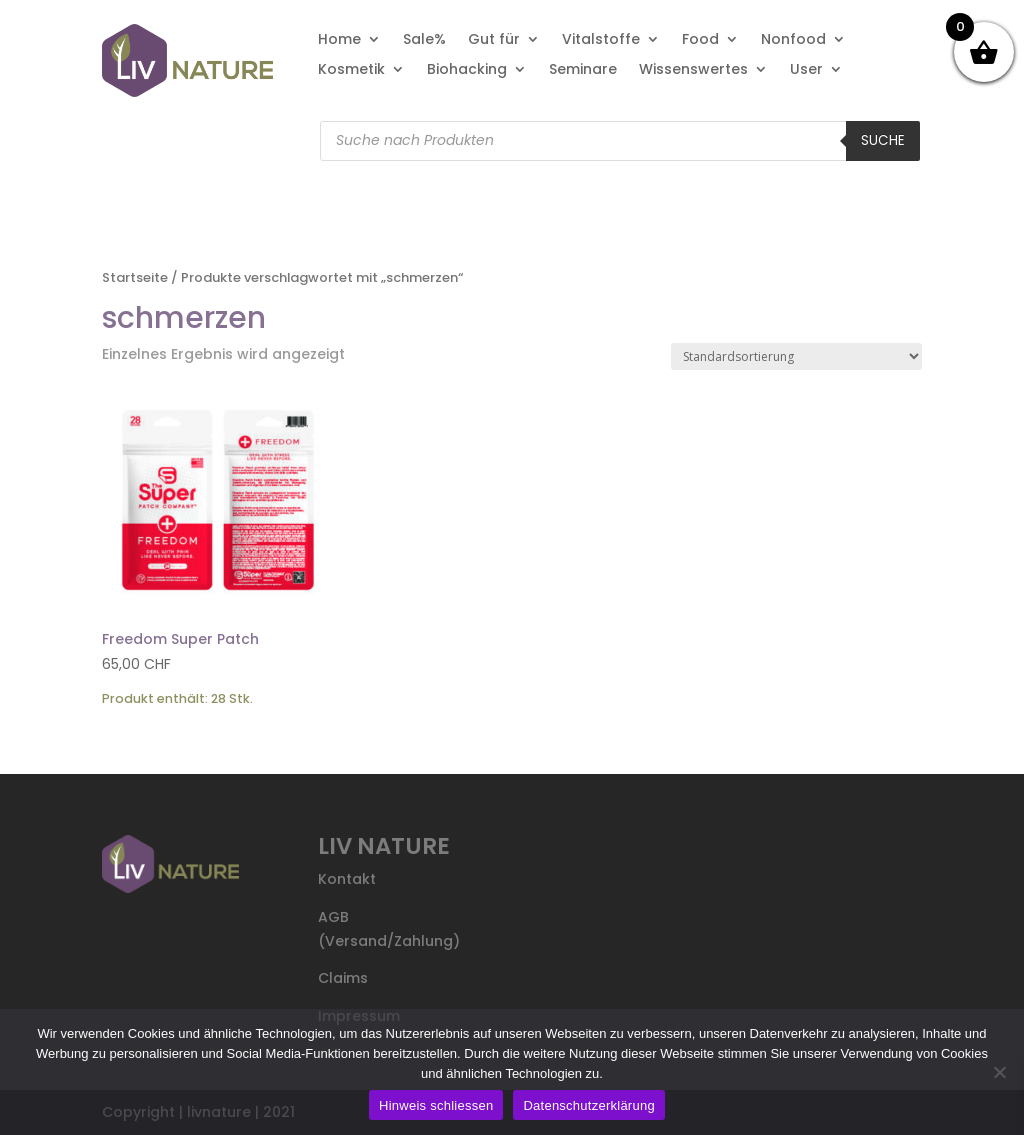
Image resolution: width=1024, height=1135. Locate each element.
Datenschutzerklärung (588, 1105)
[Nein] (999, 1072)
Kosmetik (351, 70)
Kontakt (347, 879)
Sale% (424, 40)
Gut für (494, 40)
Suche (883, 140)
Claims (343, 978)
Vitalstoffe (601, 40)
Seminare (583, 70)
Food (700, 40)
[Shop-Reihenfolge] (796, 356)
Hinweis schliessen (436, 1105)
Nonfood (793, 40)
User (806, 70)
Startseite (135, 277)
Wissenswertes (693, 70)
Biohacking (467, 70)
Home (339, 40)
